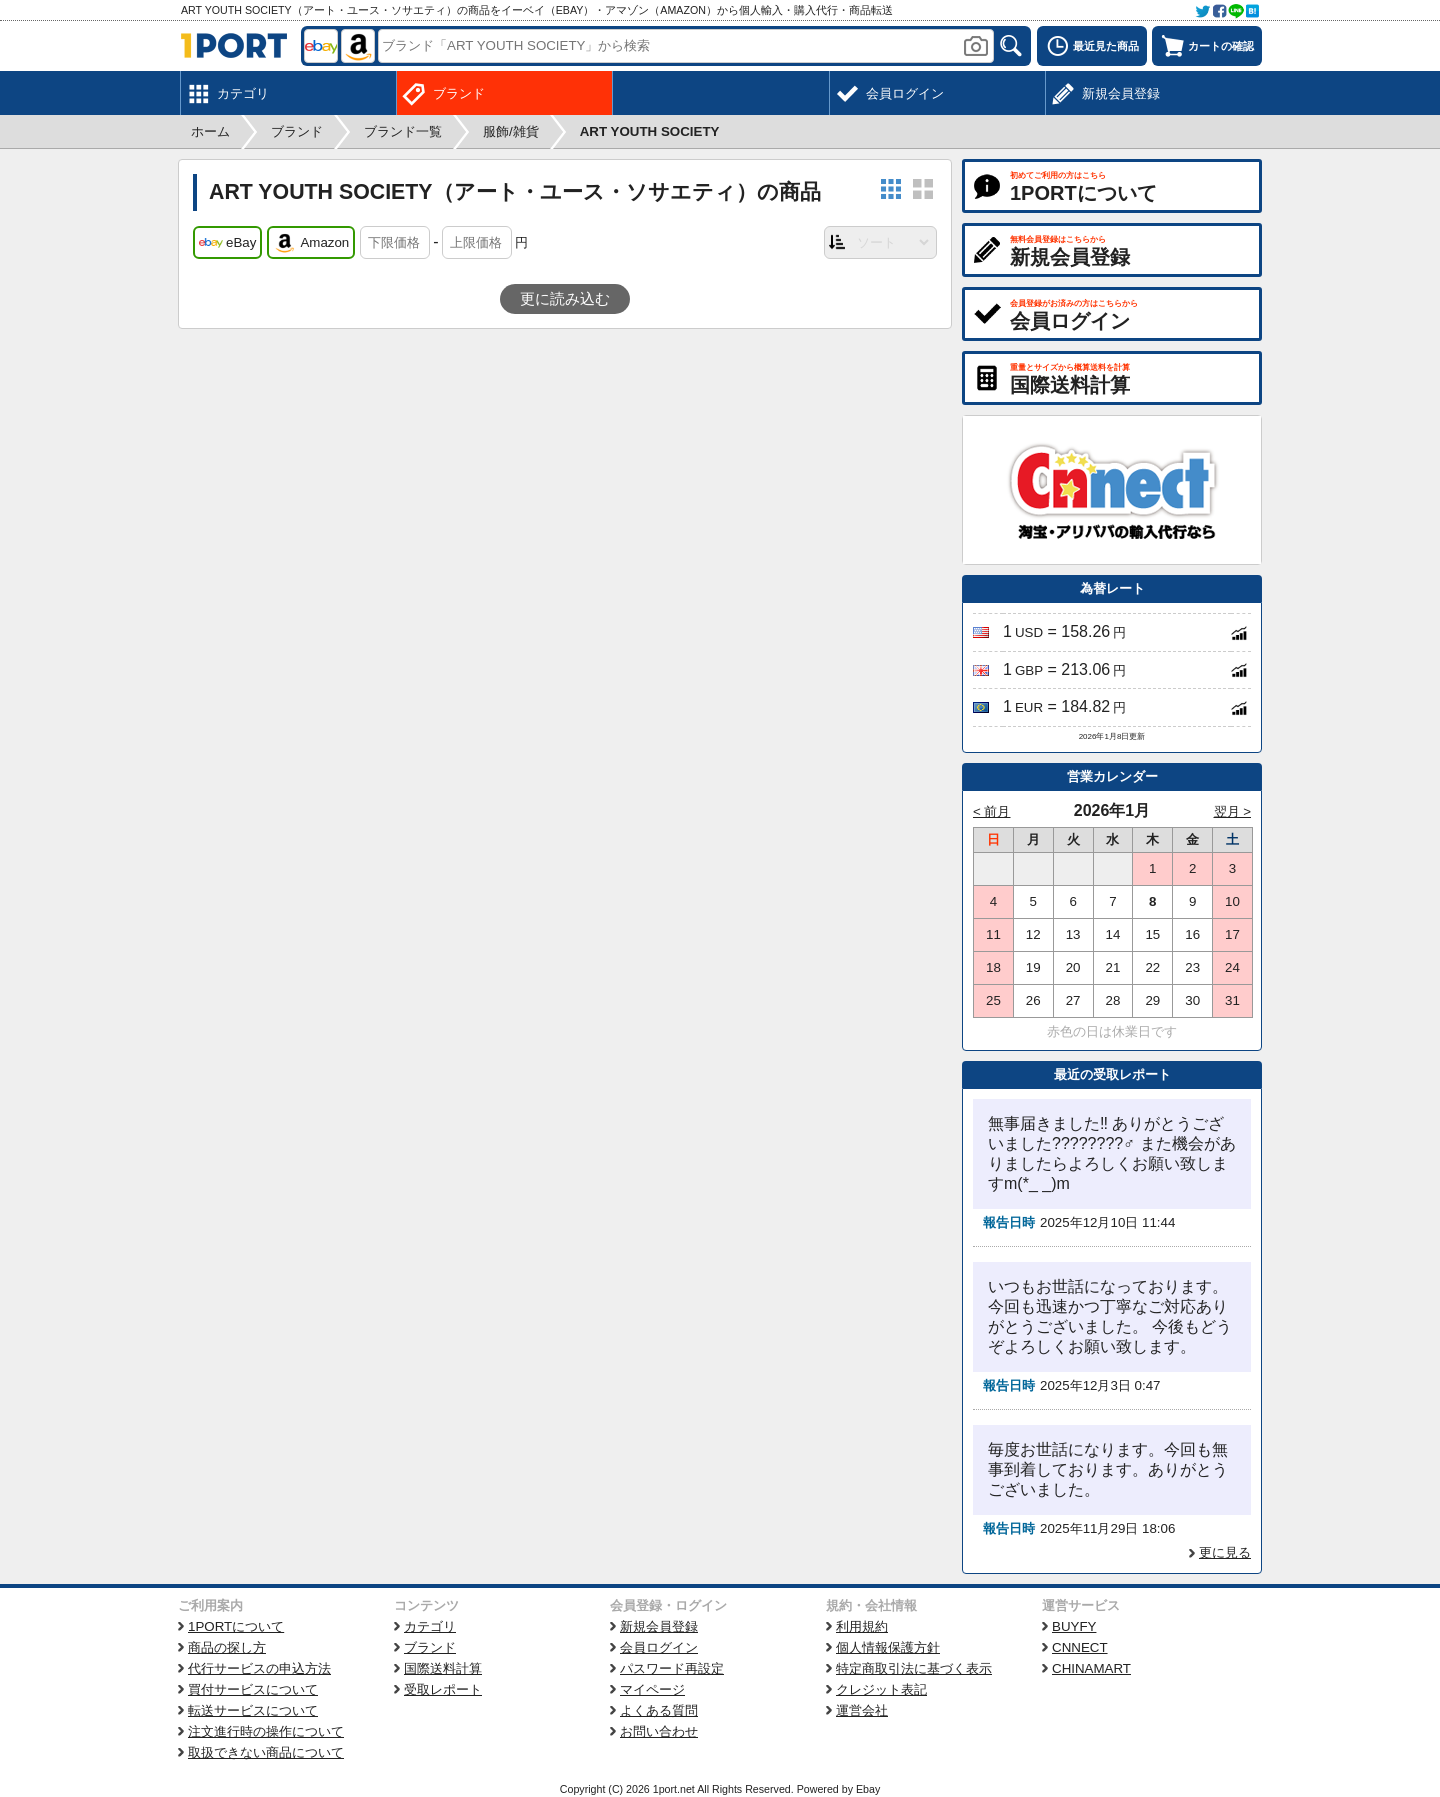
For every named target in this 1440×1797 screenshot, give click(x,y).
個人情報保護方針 (888, 1647)
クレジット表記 (881, 1689)
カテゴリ (430, 1626)
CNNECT (1080, 1647)
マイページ (652, 1689)
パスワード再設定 (672, 1668)
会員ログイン (659, 1647)
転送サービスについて (253, 1710)
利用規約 (862, 1626)
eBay (227, 243)
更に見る (1225, 1552)
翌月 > (1233, 811)
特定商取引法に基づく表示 (914, 1668)
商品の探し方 (227, 1647)
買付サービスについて (253, 1689)
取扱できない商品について (266, 1752)
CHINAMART (1091, 1668)
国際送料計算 (443, 1668)
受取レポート (443, 1689)
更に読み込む (565, 299)
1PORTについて (236, 1626)
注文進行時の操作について (266, 1731)
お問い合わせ (659, 1731)
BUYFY (1074, 1626)
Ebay (868, 1789)
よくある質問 (659, 1710)
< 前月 (992, 811)
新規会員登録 (659, 1626)
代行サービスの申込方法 (259, 1668)
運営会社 (862, 1710)
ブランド (430, 1647)
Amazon (311, 243)
